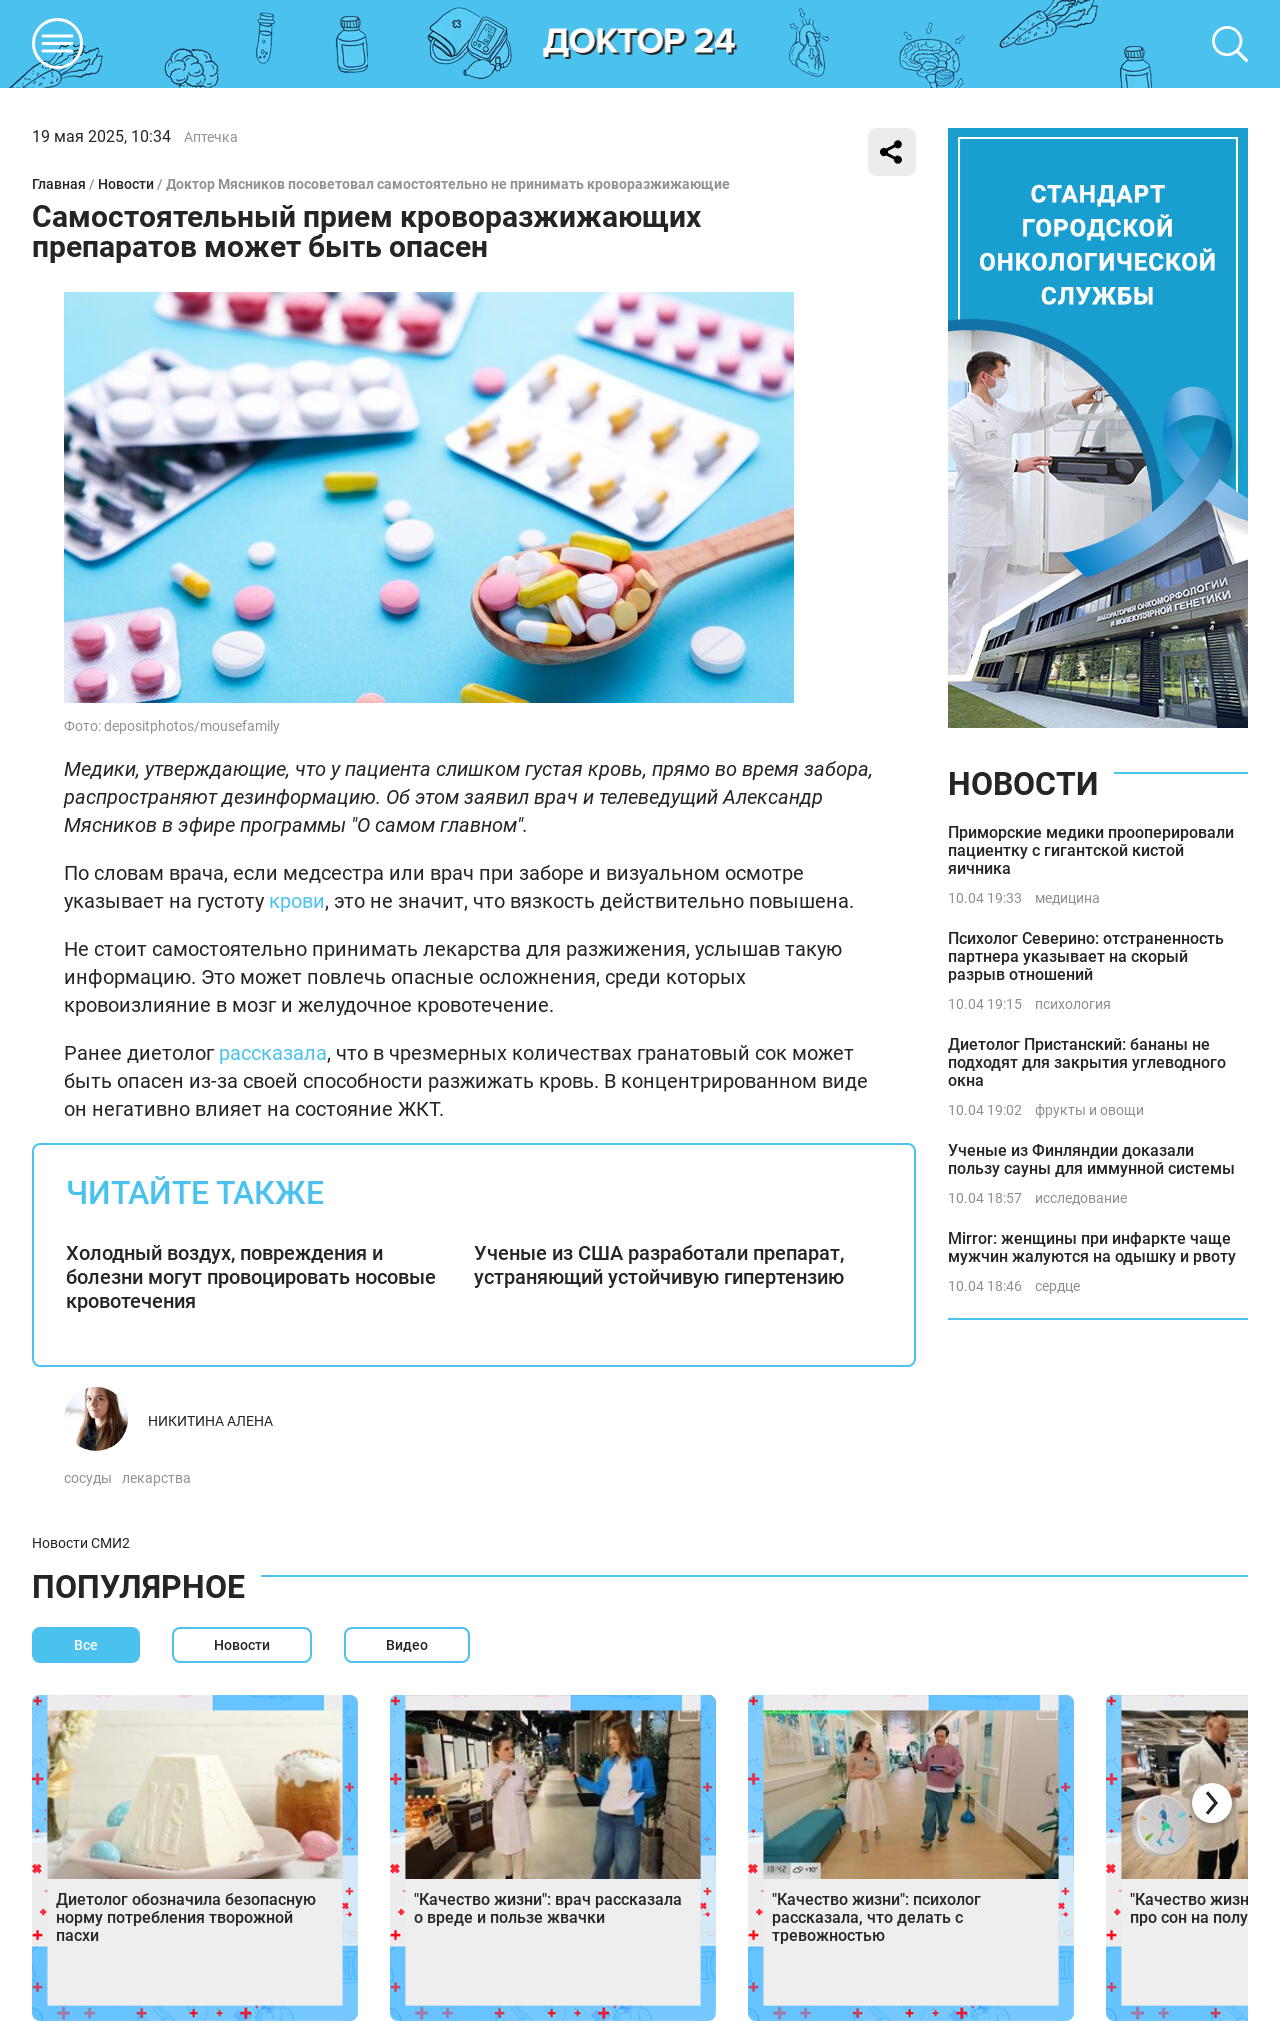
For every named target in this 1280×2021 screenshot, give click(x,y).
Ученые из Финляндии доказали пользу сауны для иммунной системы (1091, 1159)
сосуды (88, 1478)
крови (297, 901)
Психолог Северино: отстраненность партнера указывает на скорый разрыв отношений (1086, 956)
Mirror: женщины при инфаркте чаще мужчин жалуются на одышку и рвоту (1092, 1247)
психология (1073, 1004)
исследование (1081, 1198)
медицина (1067, 898)
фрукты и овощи (1089, 1110)
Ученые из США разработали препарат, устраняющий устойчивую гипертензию (659, 1265)
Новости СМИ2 (81, 1543)
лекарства (156, 1478)
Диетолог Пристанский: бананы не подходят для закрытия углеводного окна (1087, 1062)
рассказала (273, 1053)
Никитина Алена (210, 1421)
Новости (126, 184)
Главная (59, 184)
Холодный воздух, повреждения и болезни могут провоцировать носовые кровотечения (251, 1277)
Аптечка (211, 137)
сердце (1057, 1286)
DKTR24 (640, 44)
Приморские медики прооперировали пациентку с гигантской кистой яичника (1091, 850)
